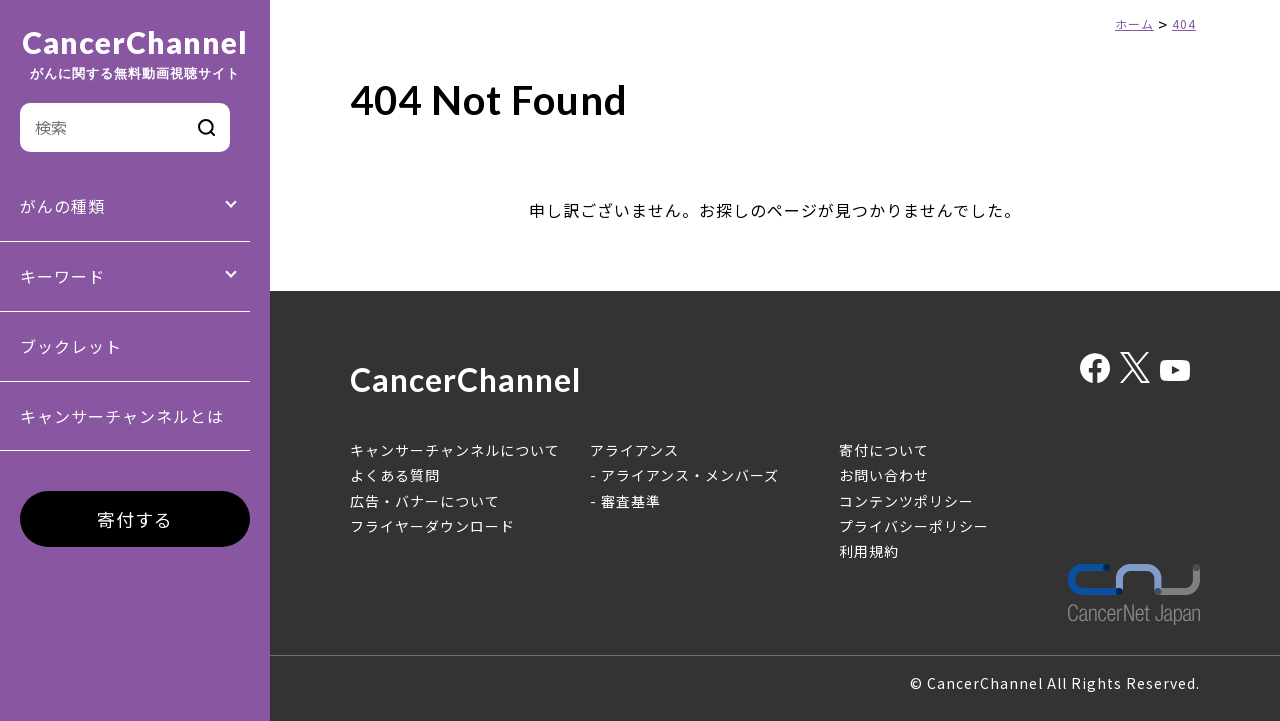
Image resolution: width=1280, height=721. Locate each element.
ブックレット (71, 346)
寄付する (135, 519)
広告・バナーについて (425, 501)
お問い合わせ (884, 475)
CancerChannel (135, 54)
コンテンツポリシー (906, 501)
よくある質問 (395, 475)
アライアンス (634, 450)
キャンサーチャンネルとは (122, 416)
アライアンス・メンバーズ (690, 475)
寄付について (884, 450)
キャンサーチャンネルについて (455, 450)
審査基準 (631, 501)
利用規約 (869, 551)
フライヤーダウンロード (432, 526)
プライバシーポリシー (914, 526)
